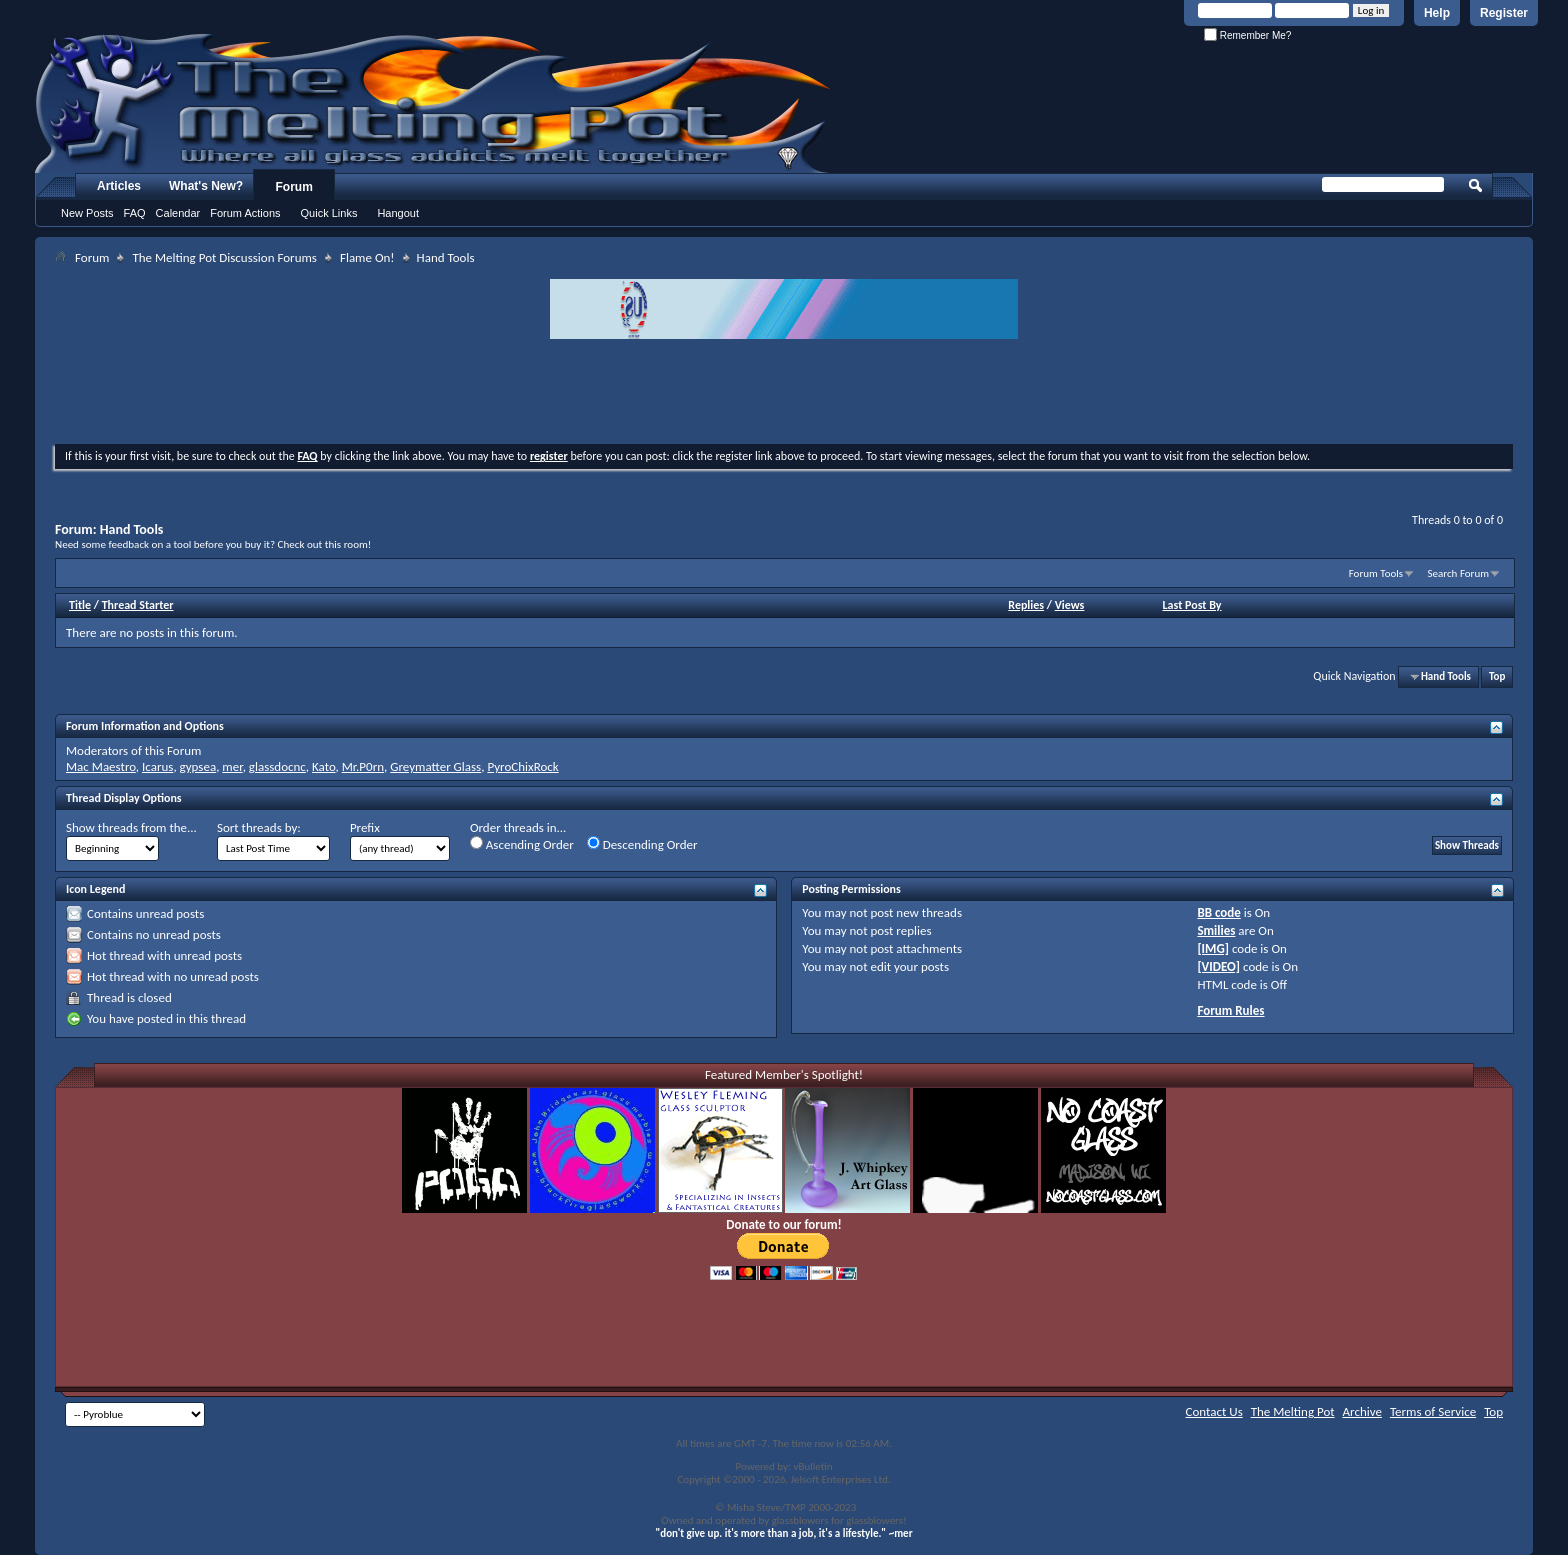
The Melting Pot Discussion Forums (224, 257)
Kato (324, 766)
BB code (1218, 912)
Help (1437, 13)
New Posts (87, 213)
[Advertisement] (784, 394)
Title (80, 605)
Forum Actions (245, 213)
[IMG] (1213, 948)
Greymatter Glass (435, 766)
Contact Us (1214, 1411)
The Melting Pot (1293, 1411)
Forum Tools (1376, 573)
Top (1497, 676)
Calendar (178, 213)
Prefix (365, 827)
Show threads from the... (131, 827)
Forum (294, 187)
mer (232, 766)
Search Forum (1459, 573)
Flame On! (367, 257)
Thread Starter (138, 605)
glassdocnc (277, 766)
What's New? (206, 186)
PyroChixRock (522, 766)
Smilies (1216, 930)
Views (1070, 605)
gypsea (198, 766)
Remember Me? (1247, 35)
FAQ (135, 213)
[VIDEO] (1218, 966)
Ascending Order (522, 844)
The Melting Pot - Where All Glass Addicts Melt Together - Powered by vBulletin (434, 103)
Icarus (157, 766)
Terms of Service (1433, 1411)
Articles (119, 186)
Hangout (398, 213)
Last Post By (1192, 605)
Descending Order (642, 844)
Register (1504, 13)
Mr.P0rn (363, 766)
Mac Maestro (101, 766)
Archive (1362, 1411)
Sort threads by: (259, 827)
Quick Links (329, 213)
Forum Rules (1230, 1010)
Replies (1026, 605)
